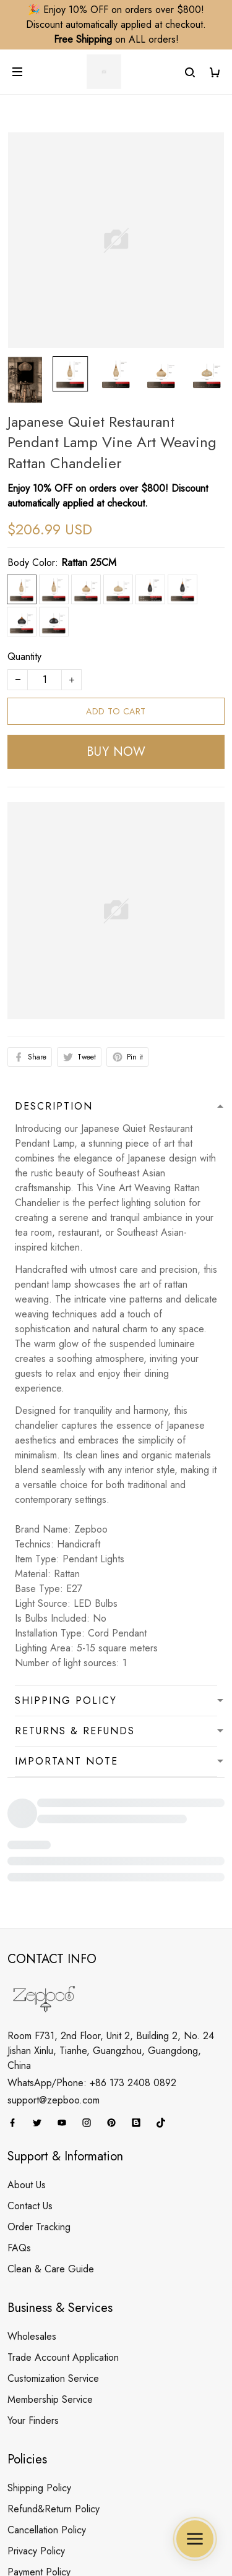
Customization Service (53, 2251)
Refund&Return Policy (53, 2382)
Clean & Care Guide (50, 2142)
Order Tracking (39, 2100)
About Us (26, 2058)
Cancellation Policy (46, 2403)
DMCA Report (55, 2525)
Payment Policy (39, 2445)
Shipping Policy (39, 2361)
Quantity (24, 656)
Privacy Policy (36, 2424)
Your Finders (33, 2294)
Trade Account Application (63, 2230)
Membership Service (50, 2273)
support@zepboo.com (53, 1973)
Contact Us (30, 2079)
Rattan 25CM (88, 562)
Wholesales (31, 2209)
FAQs (19, 2121)
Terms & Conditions (47, 2466)
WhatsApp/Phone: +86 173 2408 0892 (91, 1956)
